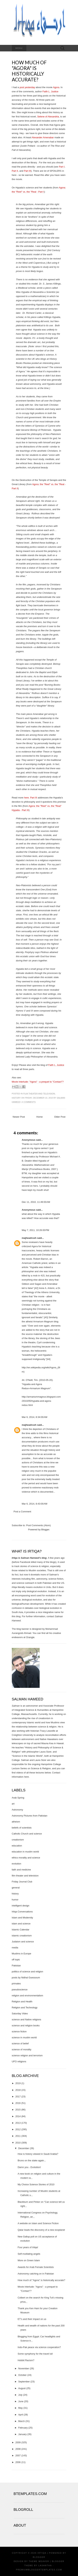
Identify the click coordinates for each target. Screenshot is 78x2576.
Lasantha (45, 2565)
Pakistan (16, 1965)
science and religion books (26, 2025)
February (23, 2427)
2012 (18, 2129)
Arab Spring (18, 1797)
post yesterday (27, 87)
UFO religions (19, 2061)
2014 (18, 2116)
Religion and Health (22, 2001)
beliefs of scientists (22, 1827)
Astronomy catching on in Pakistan (36, 2273)
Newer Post (19, 1116)
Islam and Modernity (22, 1917)
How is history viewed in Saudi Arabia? (38, 2154)
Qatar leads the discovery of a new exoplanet (41, 2229)
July (20, 2394)
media (15, 1947)
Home (39, 1116)
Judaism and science (23, 1941)
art (13, 1803)
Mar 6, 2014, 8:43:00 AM (34, 1503)
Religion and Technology (24, 2007)
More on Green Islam (29, 2260)
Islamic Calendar (20, 1929)
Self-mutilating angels (29, 2253)
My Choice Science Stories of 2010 (36, 2184)
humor (15, 1899)
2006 (18, 2462)
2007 (18, 2455)
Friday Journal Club (22, 1881)
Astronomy (17, 1809)
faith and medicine (21, 1869)
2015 (18, 2109)
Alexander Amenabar (43, 137)
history (16, 1098)
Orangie (30, 1637)
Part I (62, 166)
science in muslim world (24, 2037)
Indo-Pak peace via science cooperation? (39, 2347)
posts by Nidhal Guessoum (26, 1977)
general (16, 1887)
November (23, 2368)
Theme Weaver (39, 2561)
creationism (18, 1839)
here (26, 797)
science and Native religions (26, 2019)
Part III (27, 170)
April (20, 2414)
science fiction (19, 2031)
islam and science (21, 1923)
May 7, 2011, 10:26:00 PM (35, 1230)
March (21, 2421)
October (22, 2375)
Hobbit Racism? (26, 2360)
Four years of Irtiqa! (28, 2247)
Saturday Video (20, 2013)
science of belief (20, 2043)
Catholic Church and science (27, 1833)
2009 (18, 2442)
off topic (16, 1959)
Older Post (59, 1116)
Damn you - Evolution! (29, 2167)
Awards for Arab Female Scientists (36, 2267)
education (17, 1845)
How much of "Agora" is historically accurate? (29, 71)
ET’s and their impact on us (32, 2319)
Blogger (45, 1529)
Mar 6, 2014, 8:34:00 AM (34, 1417)
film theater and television (39, 1094)
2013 (18, 2122)
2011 (18, 2136)
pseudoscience (20, 1989)
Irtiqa (41, 2553)
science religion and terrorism (27, 2055)
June (20, 2401)
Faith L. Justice (50, 91)
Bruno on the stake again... (32, 2160)
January (22, 2434)
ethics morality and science (26, 1857)
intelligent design (20, 1905)
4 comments (28, 1102)
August (21, 2388)
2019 (18, 2083)
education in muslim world (25, 1851)
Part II (15, 170)
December (23, 2148)
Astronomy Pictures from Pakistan (29, 1815)
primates (16, 1983)
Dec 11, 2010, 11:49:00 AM (36, 1202)
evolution (16, 1863)
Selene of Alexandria (48, 116)
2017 (18, 2096)
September (24, 2381)
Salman (16, 1705)
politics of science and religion (27, 1971)
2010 (18, 2142)
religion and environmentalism (27, 1995)
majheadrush (29, 1238)
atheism (16, 1821)
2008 (18, 2449)
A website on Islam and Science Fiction (38, 2223)
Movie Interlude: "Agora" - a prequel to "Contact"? (38, 1081)
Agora (56, 87)
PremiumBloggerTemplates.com (39, 2570)
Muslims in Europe (21, 1953)
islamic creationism (22, 1935)
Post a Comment (22, 1511)
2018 (18, 2090)
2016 (18, 2103)
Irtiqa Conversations (22, 1911)
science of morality (21, 2049)
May (20, 2408)
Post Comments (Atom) (38, 1525)
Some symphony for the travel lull (35, 2353)
